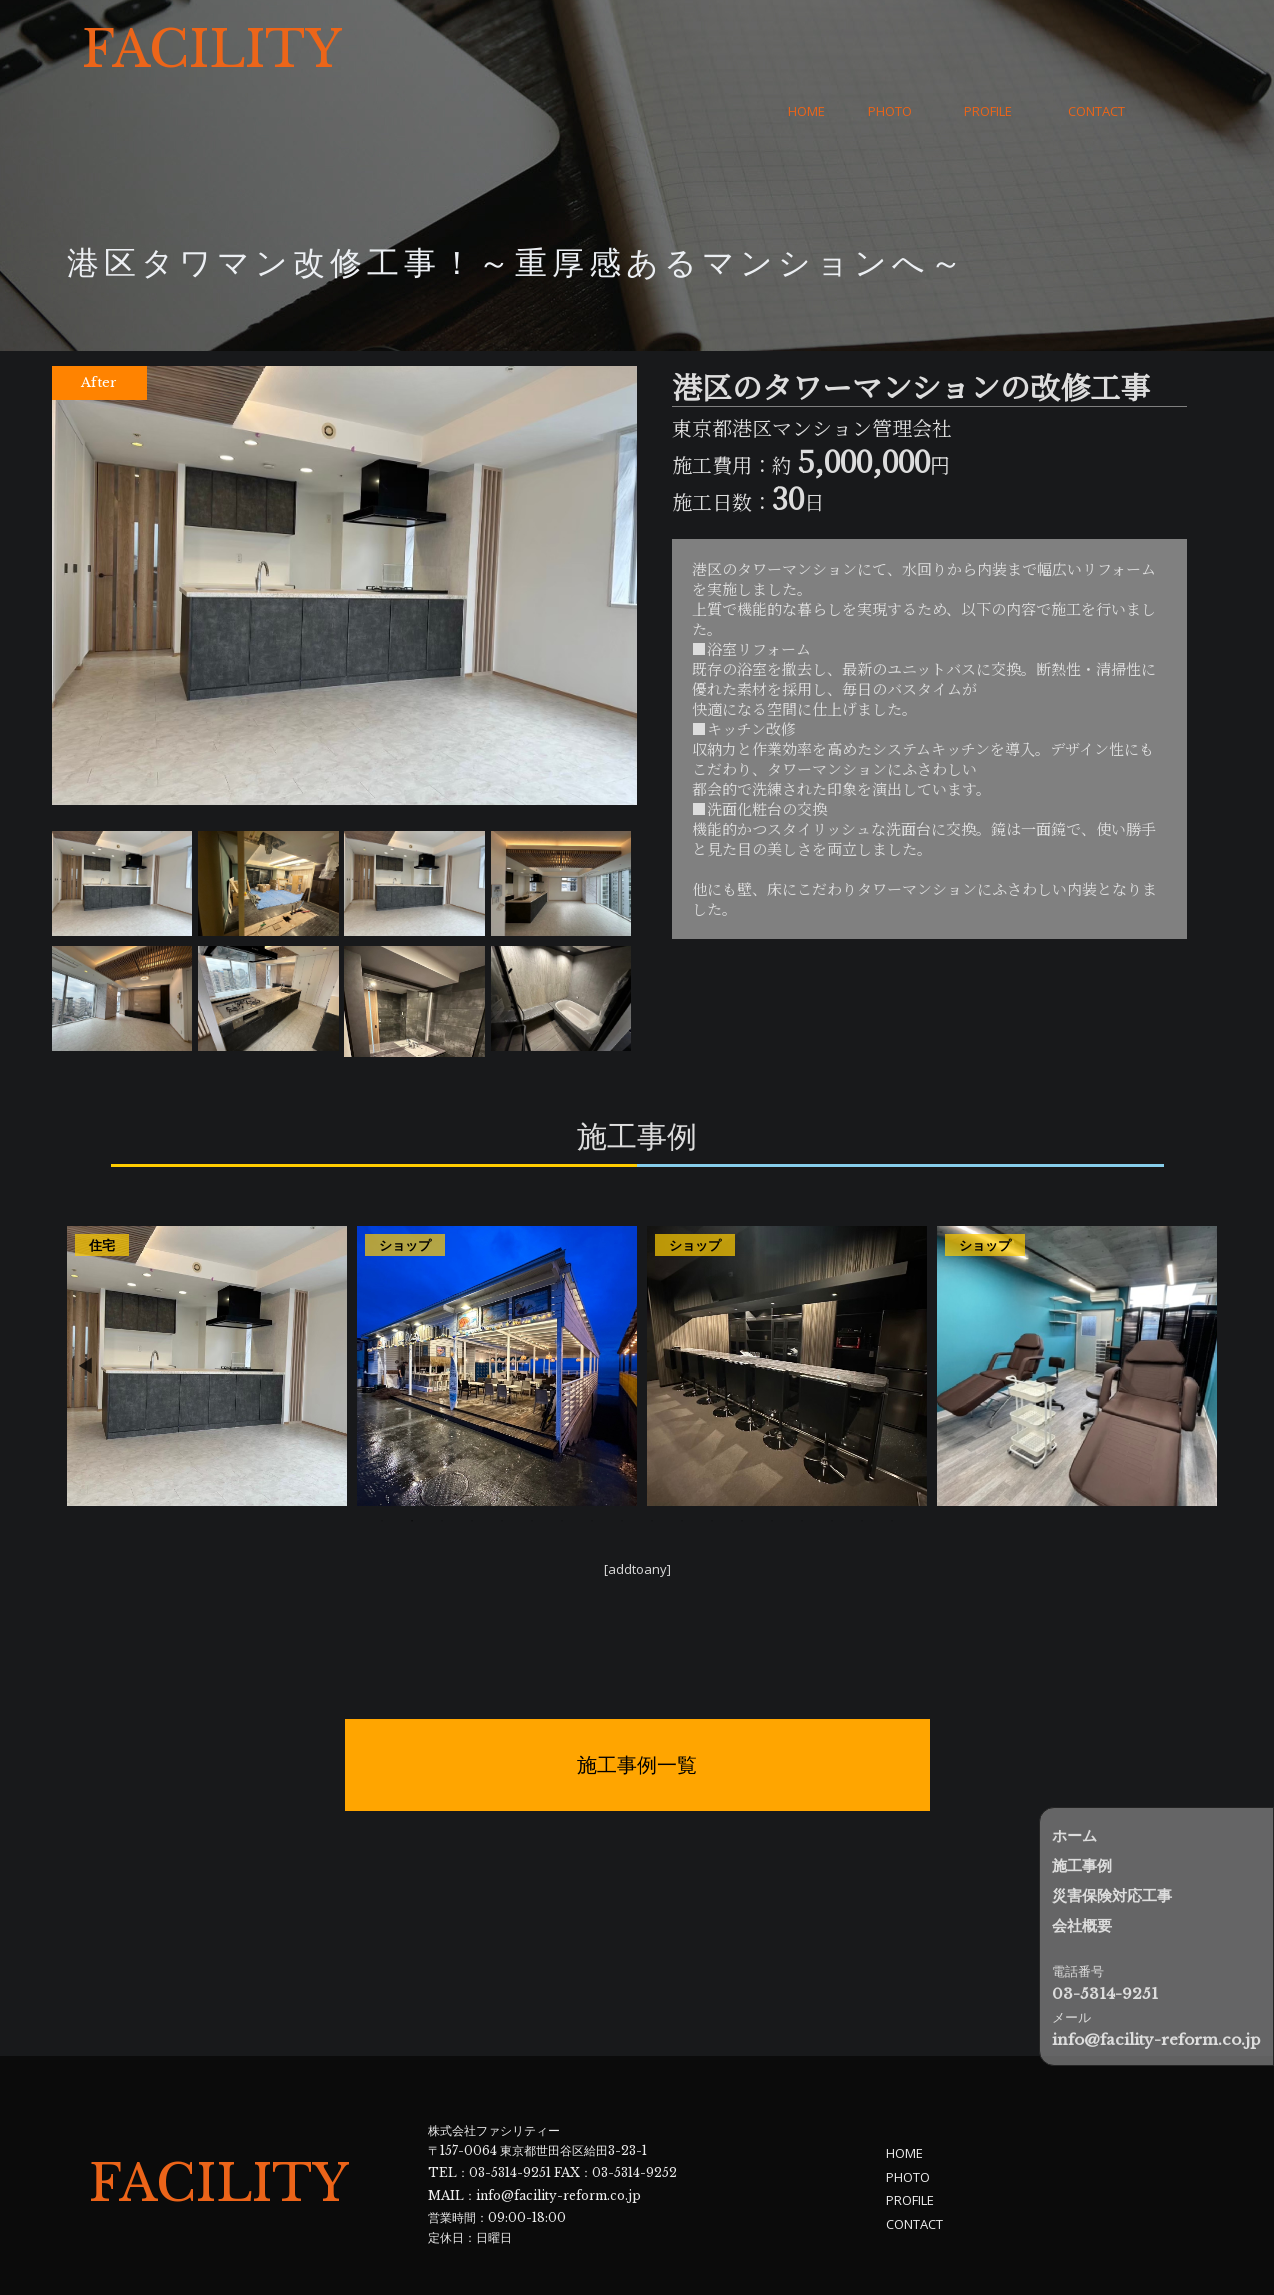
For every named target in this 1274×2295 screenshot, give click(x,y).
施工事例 (1082, 1865)
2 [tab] (412, 1460)
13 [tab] (742, 1460)
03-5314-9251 (510, 2109)
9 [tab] (622, 1460)
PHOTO (890, 50)
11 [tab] (682, 1460)
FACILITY (212, 50)
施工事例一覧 (637, 1704)
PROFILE (988, 50)
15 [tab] (802, 1460)
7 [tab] (562, 1460)
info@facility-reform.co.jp (558, 2129)
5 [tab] (502, 1460)
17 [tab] (862, 1460)
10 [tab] (652, 1460)
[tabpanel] (207, 1305)
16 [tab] (832, 1460)
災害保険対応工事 (1112, 1895)
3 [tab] (442, 1460)
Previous (85, 1305)
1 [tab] (382, 1460)
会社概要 (1082, 1925)
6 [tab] (532, 1460)
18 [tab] (892, 1460)
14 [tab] (772, 1460)
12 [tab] (712, 1460)
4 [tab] (472, 1460)
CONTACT (1096, 50)
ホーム (1074, 1835)
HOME (806, 50)
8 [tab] (592, 1460)
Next (1195, 1305)
